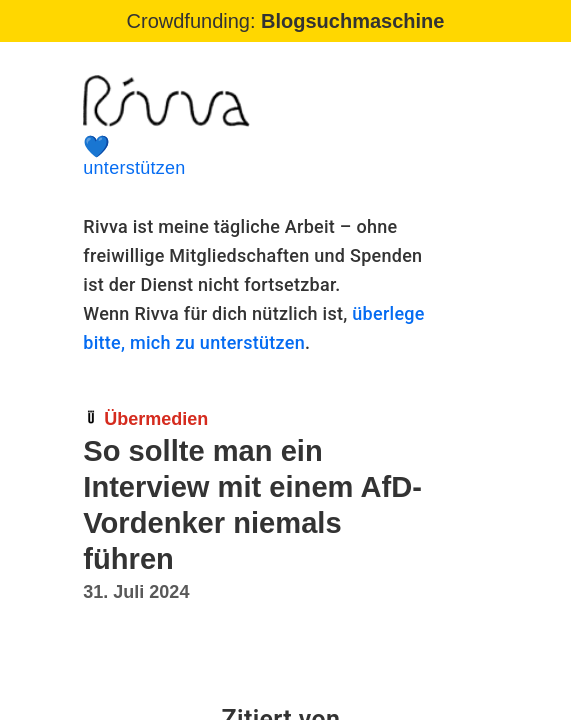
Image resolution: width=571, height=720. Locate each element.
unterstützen (259, 156)
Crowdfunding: (286, 21)
